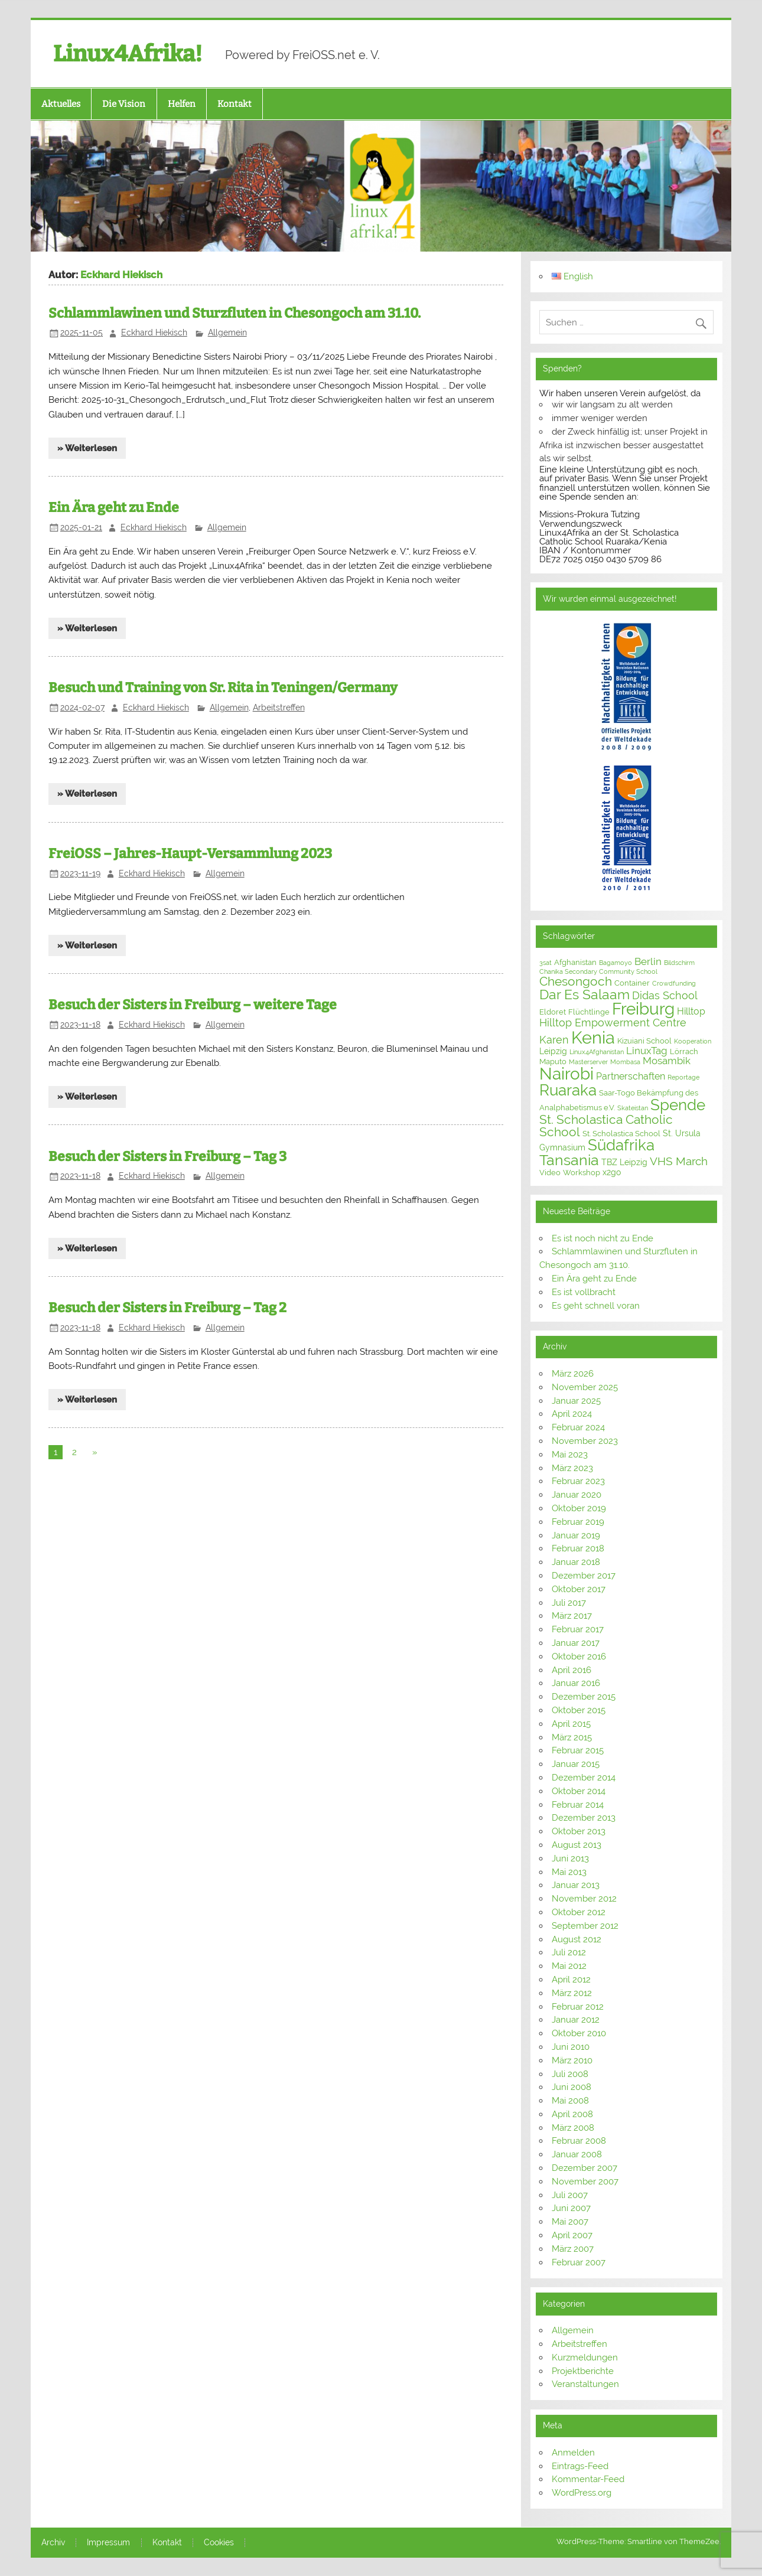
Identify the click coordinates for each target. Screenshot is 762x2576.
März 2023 (572, 1468)
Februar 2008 (579, 2140)
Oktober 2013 (578, 1831)
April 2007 (572, 2235)
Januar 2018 (576, 1562)
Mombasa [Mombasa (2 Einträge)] (625, 1061)
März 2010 (572, 2060)
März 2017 (572, 1615)
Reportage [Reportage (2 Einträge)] (683, 1077)
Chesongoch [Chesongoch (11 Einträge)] (575, 981)
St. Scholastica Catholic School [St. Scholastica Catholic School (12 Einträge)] (606, 1125)
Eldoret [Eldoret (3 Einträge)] (552, 1011)
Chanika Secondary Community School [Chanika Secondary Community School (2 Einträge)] (598, 971)
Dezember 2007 (584, 2168)
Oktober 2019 (579, 1508)
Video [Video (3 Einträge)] (550, 1172)
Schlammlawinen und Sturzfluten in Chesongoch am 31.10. (234, 313)
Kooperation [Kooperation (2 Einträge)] (692, 1041)
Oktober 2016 (579, 1656)
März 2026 (573, 1373)
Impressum (108, 2543)
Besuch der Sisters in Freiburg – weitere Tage (192, 1005)
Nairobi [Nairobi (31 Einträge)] (566, 1073)
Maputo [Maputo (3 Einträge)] (552, 1061)
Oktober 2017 (578, 1589)
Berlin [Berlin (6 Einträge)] (648, 961)
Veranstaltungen (585, 2384)
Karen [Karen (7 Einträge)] (554, 1039)
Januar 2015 (576, 1764)
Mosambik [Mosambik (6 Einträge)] (667, 1061)
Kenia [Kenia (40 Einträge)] (593, 1037)
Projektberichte (583, 2371)
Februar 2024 (578, 1427)
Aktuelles (60, 104)
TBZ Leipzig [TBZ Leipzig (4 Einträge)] (624, 1162)
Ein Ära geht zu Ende (113, 508)
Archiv (53, 2543)
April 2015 (571, 1724)
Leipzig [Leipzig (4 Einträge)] (553, 1051)
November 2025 (585, 1387)
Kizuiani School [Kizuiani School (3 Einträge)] (644, 1040)
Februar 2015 (578, 1750)
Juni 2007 (571, 2208)
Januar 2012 (576, 2019)
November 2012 (584, 1898)
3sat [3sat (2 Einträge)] (545, 962)
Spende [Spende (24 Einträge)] (677, 1105)
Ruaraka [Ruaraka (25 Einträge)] (568, 1090)
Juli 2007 (570, 2195)
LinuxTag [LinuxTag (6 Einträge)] (646, 1051)
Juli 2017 (569, 1602)
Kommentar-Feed (588, 2479)
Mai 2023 (570, 1454)
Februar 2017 (578, 1629)
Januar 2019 (576, 1535)
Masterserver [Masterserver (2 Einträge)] (588, 1061)
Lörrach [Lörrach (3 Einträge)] (684, 1051)
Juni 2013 (570, 1858)
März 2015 (572, 1737)
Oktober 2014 (578, 1791)
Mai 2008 (570, 2100)
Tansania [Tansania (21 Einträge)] (569, 1160)
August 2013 (576, 1845)
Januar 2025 (576, 1400)
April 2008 (572, 2114)
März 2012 (572, 1993)
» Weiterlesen (87, 448)
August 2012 (576, 1939)
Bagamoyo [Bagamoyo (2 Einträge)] (615, 962)
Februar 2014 (578, 1804)
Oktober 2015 (578, 1710)
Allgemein (227, 332)
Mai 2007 (570, 2221)
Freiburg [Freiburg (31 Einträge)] (643, 1008)
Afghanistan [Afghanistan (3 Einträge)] (575, 962)
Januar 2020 (576, 1494)
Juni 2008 (571, 2087)
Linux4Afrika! (127, 53)
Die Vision (123, 104)
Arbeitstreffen (279, 707)
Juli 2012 (569, 1952)
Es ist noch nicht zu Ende (602, 1238)
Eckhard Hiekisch (154, 332)
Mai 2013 (569, 1872)
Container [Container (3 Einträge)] (632, 983)
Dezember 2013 (584, 1817)
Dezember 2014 (584, 1777)
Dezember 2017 (584, 1575)
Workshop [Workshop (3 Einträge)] (581, 1172)
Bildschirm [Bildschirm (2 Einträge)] (679, 962)
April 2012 (571, 1979)
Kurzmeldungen (585, 2357)
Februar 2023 (578, 1481)
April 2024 (572, 1413)
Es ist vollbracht (584, 1292)
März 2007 (573, 2249)
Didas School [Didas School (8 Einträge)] (665, 995)
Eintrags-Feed (580, 2466)
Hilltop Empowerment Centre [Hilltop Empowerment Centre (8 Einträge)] (612, 1022)
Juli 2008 (570, 2074)
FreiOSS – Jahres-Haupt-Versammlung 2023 (190, 854)
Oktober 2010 (579, 2033)
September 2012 (585, 1925)
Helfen (182, 104)
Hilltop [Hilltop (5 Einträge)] (691, 1011)
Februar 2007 (578, 2262)
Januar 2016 (576, 1683)
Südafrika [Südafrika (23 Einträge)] (621, 1145)
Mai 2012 (569, 1966)
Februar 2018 (578, 1548)
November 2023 (585, 1441)
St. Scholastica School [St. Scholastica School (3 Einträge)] (621, 1133)
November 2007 (585, 2181)
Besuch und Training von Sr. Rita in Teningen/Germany (223, 688)
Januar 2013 (576, 1885)
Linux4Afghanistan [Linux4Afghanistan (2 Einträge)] (596, 1051)
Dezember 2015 (584, 1696)
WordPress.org (581, 2492)
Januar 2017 (576, 1643)
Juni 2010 (571, 2047)
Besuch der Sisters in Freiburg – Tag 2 (167, 1308)
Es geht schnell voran (596, 1305)
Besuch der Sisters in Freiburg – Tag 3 (167, 1157)
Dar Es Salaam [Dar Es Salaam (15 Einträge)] (584, 994)
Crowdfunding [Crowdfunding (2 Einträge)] (674, 983)
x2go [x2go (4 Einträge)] (612, 1172)
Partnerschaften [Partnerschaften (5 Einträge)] (630, 1076)
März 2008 (573, 2127)
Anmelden (573, 2452)
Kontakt (234, 104)
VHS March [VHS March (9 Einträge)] (679, 1161)
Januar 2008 (577, 2154)
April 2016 (571, 1670)
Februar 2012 (578, 2006)
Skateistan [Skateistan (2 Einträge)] (632, 1107)
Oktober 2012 (578, 1912)
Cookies (219, 2543)
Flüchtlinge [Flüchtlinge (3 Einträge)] (589, 1011)
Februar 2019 (578, 1522)
